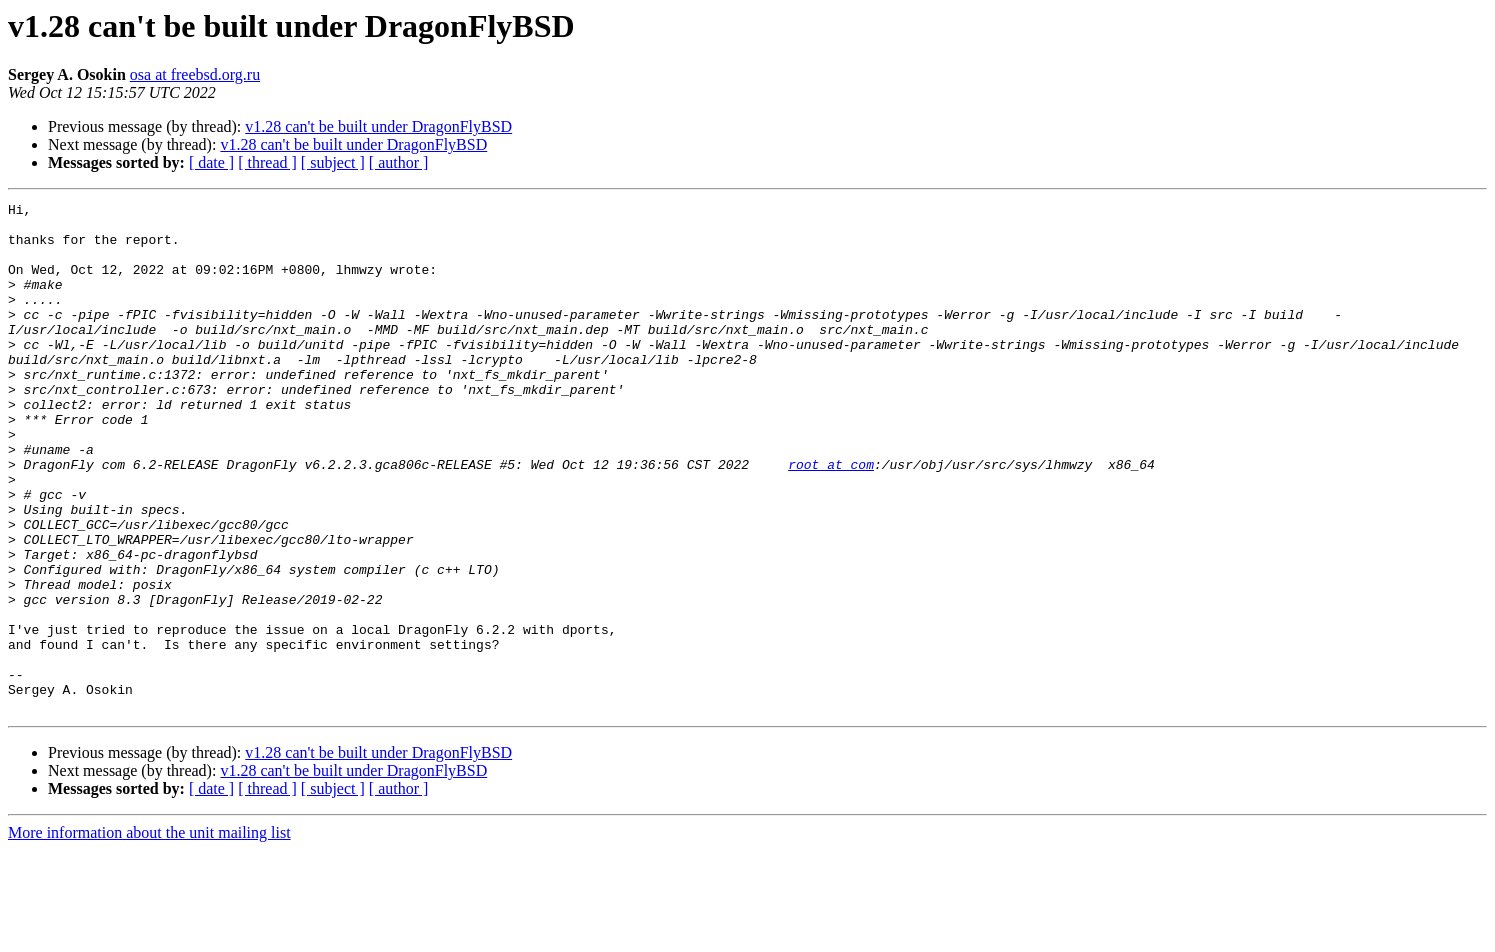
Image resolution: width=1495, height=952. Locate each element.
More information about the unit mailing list (149, 934)
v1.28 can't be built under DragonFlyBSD (378, 126)
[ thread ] (267, 162)
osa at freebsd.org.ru (195, 74)
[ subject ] (333, 162)
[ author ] (399, 162)
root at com (831, 518)
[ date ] (211, 162)
